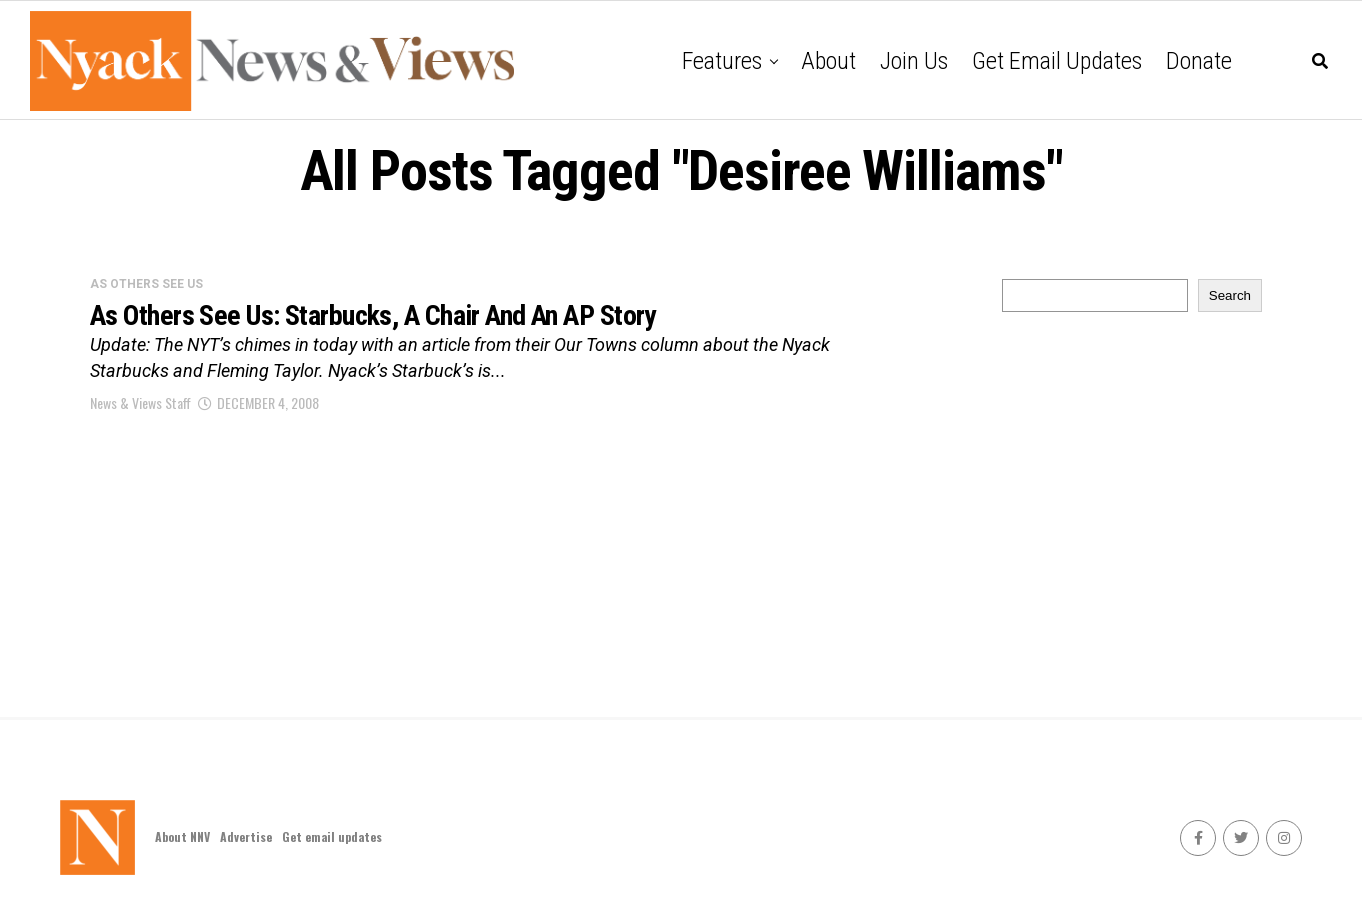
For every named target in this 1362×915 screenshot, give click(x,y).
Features (722, 61)
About (828, 61)
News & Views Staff (140, 402)
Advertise (246, 836)
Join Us (914, 61)
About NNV (182, 836)
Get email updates (1057, 61)
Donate (1199, 61)
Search (1230, 295)
